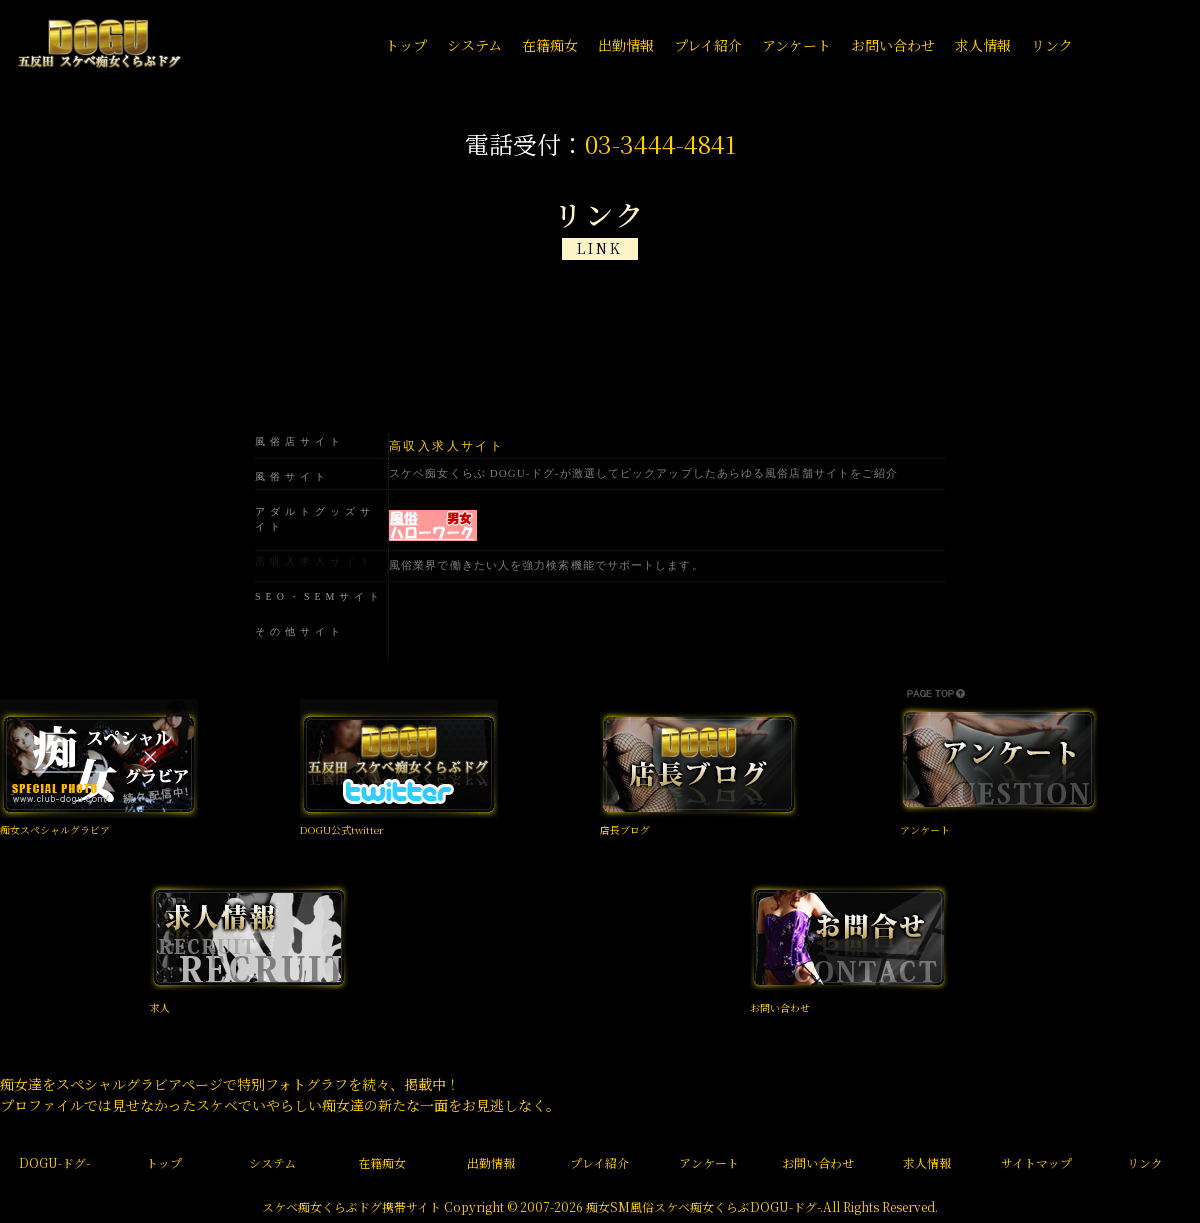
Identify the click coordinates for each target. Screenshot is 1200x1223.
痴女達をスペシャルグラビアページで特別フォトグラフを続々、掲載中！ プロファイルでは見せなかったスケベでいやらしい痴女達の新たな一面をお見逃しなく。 (280, 1094)
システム (272, 1162)
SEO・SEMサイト (319, 596)
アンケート (925, 829)
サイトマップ (1036, 1162)
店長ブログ (625, 829)
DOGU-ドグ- (54, 1162)
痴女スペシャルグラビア (55, 829)
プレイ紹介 (599, 1162)
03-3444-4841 (660, 143)
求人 (160, 1007)
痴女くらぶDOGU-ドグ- (755, 1206)
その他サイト (300, 631)
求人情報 (927, 1162)
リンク (1145, 1162)
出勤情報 (491, 1162)
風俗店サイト (300, 441)
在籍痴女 (382, 1162)
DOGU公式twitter (342, 829)
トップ (164, 1162)
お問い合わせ (780, 1007)
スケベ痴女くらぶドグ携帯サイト (351, 1206)
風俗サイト (292, 476)
